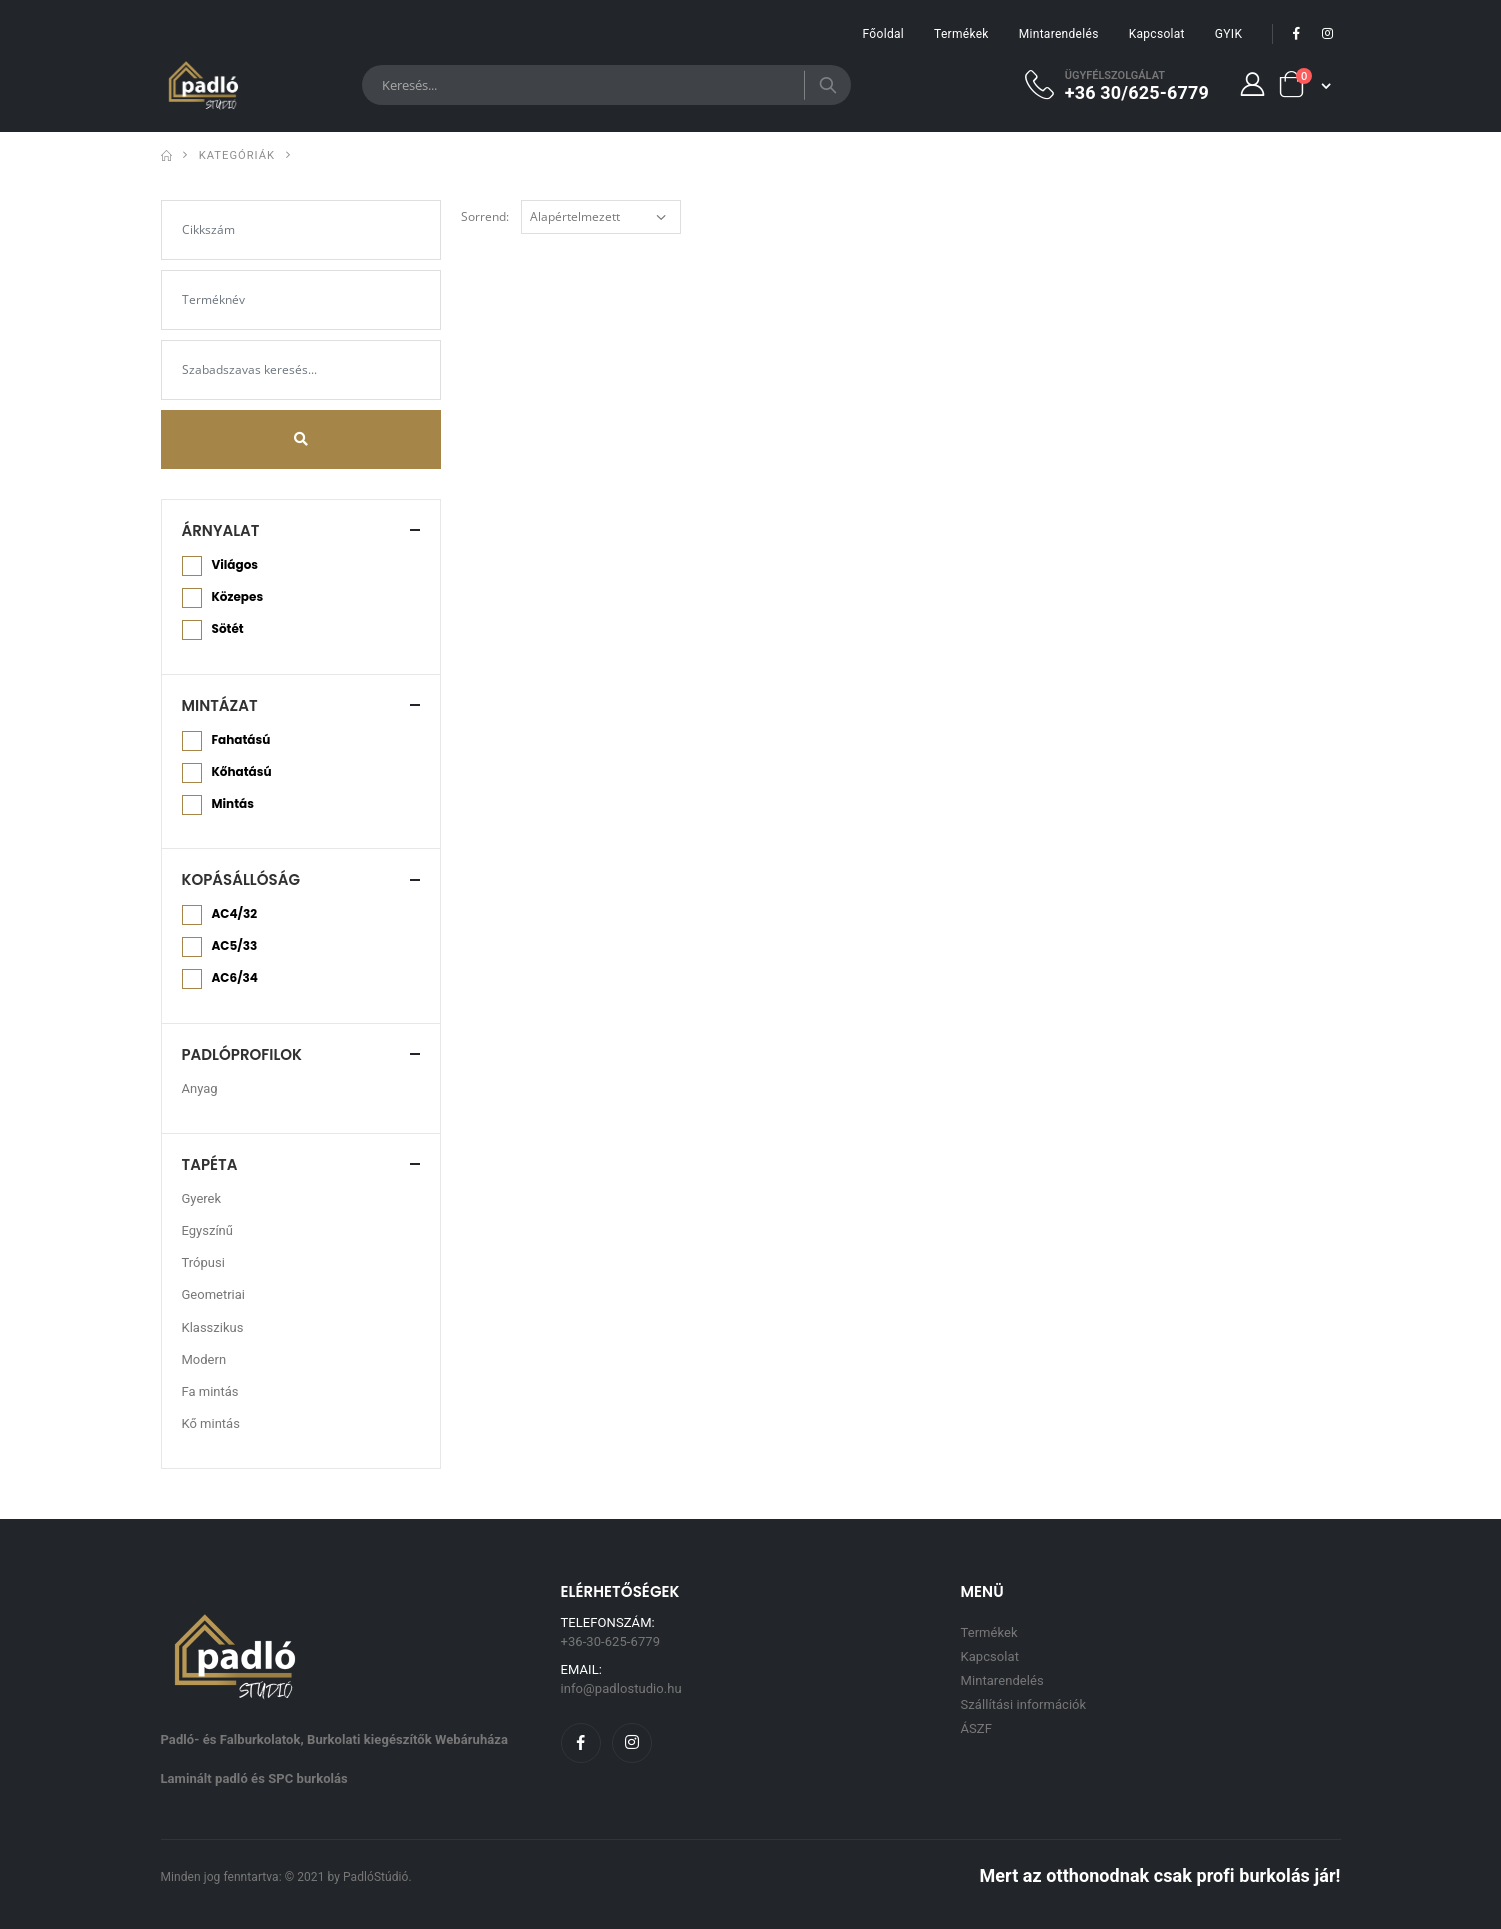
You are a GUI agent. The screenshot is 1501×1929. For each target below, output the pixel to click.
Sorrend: (485, 216)
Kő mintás (211, 1423)
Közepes (238, 597)
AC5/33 (235, 946)
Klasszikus (213, 1327)
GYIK (1228, 34)
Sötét (228, 629)
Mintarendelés (1059, 34)
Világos (235, 565)
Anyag (200, 1088)
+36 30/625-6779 (1137, 92)
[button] (1303, 84)
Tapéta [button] (210, 1164)
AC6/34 (235, 978)
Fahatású (241, 740)
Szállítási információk (1024, 1704)
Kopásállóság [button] (241, 879)
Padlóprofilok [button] (242, 1054)
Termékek (961, 34)
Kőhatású (242, 772)
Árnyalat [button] (221, 530)
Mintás (233, 804)
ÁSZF (976, 1728)
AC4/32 (235, 914)
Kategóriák (237, 155)
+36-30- (611, 1641)
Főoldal (883, 34)
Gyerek (202, 1198)
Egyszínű (207, 1230)
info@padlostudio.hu (621, 1688)
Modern (204, 1359)
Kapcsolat (1157, 34)
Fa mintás (210, 1391)
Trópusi (203, 1262)
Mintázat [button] (220, 705)
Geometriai (214, 1294)
